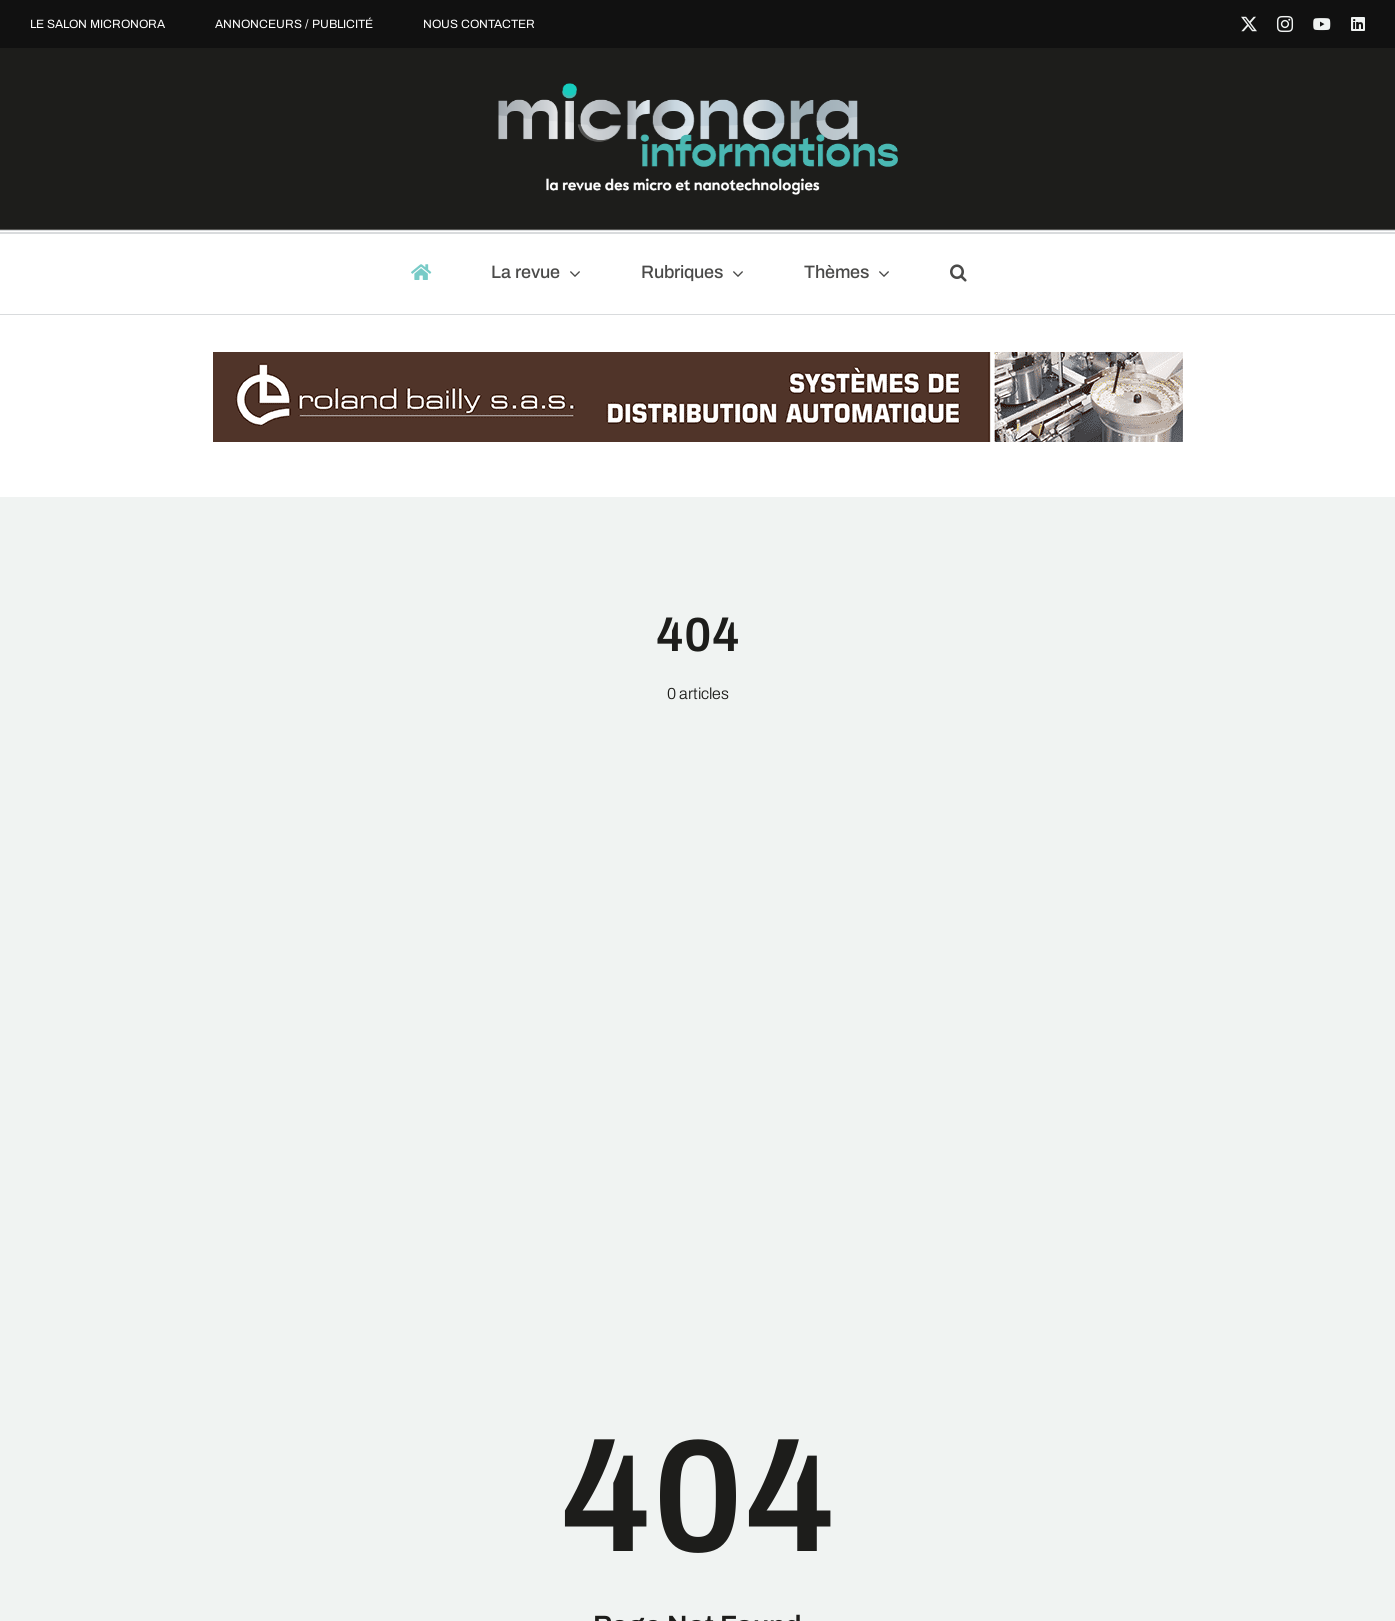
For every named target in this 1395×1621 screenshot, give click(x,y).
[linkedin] (1358, 24)
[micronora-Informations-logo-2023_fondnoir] (698, 90)
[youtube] (1322, 24)
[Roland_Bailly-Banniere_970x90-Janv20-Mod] (698, 361)
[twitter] (1249, 24)
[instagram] (1285, 24)
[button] (967, 274)
